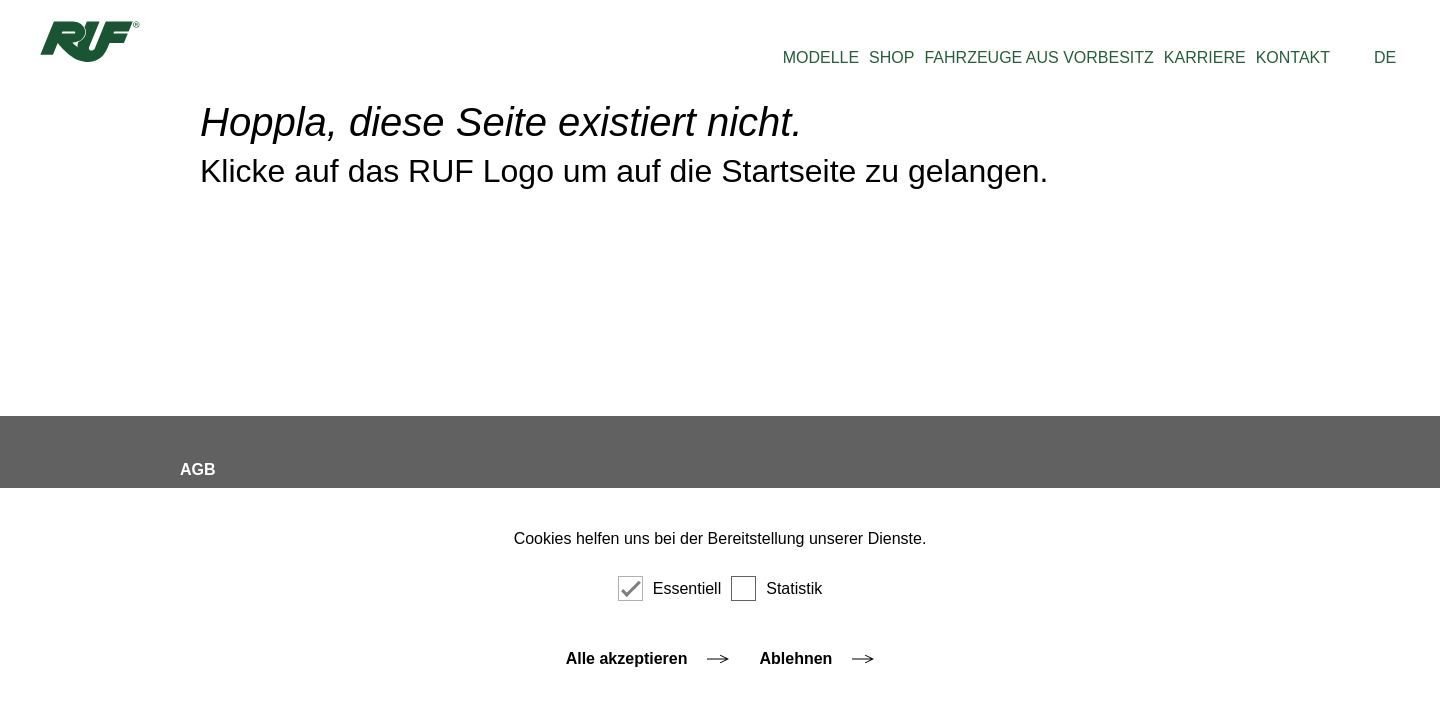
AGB (198, 469)
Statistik (776, 588)
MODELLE (821, 57)
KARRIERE (1205, 57)
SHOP (891, 57)
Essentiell (669, 588)
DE (1385, 57)
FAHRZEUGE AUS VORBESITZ (1038, 57)
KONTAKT (1293, 57)
